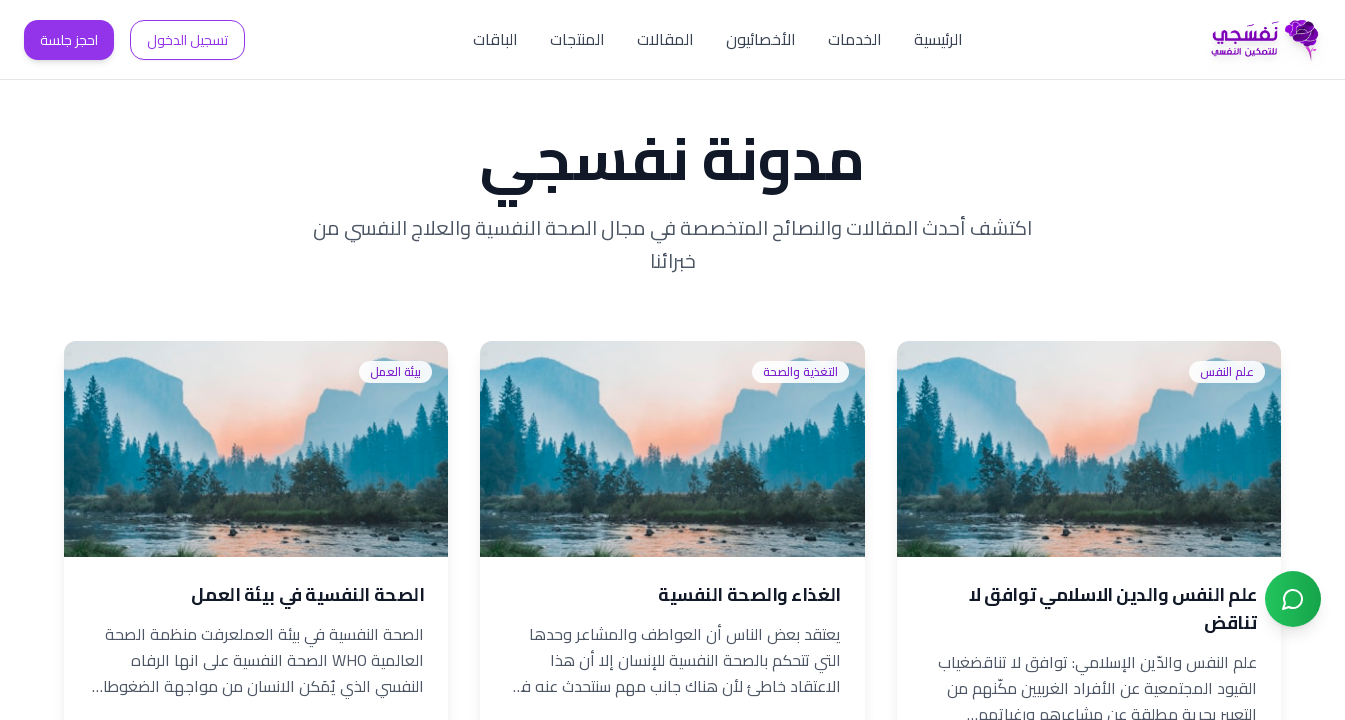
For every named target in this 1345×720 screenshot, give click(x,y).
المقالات (665, 39)
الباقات (495, 39)
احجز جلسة (69, 40)
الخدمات (855, 39)
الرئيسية (938, 39)
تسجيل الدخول (187, 40)
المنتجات (577, 39)
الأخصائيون (761, 39)
